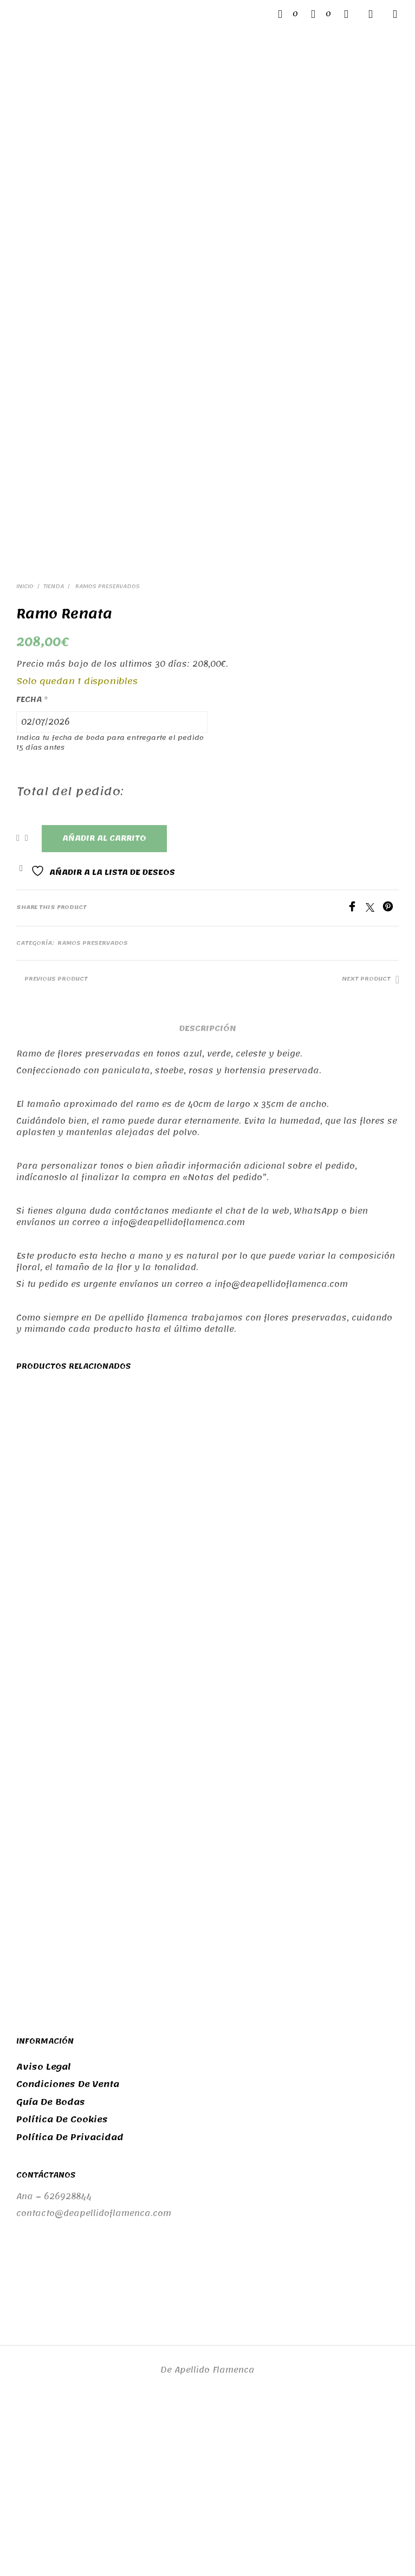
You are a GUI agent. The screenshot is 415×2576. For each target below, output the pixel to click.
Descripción (207, 1198)
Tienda (53, 756)
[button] (288, 14)
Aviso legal (43, 2237)
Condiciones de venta (67, 2254)
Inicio (25, 756)
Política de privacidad (70, 2307)
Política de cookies (62, 2289)
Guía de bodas (50, 2272)
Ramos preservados (107, 756)
